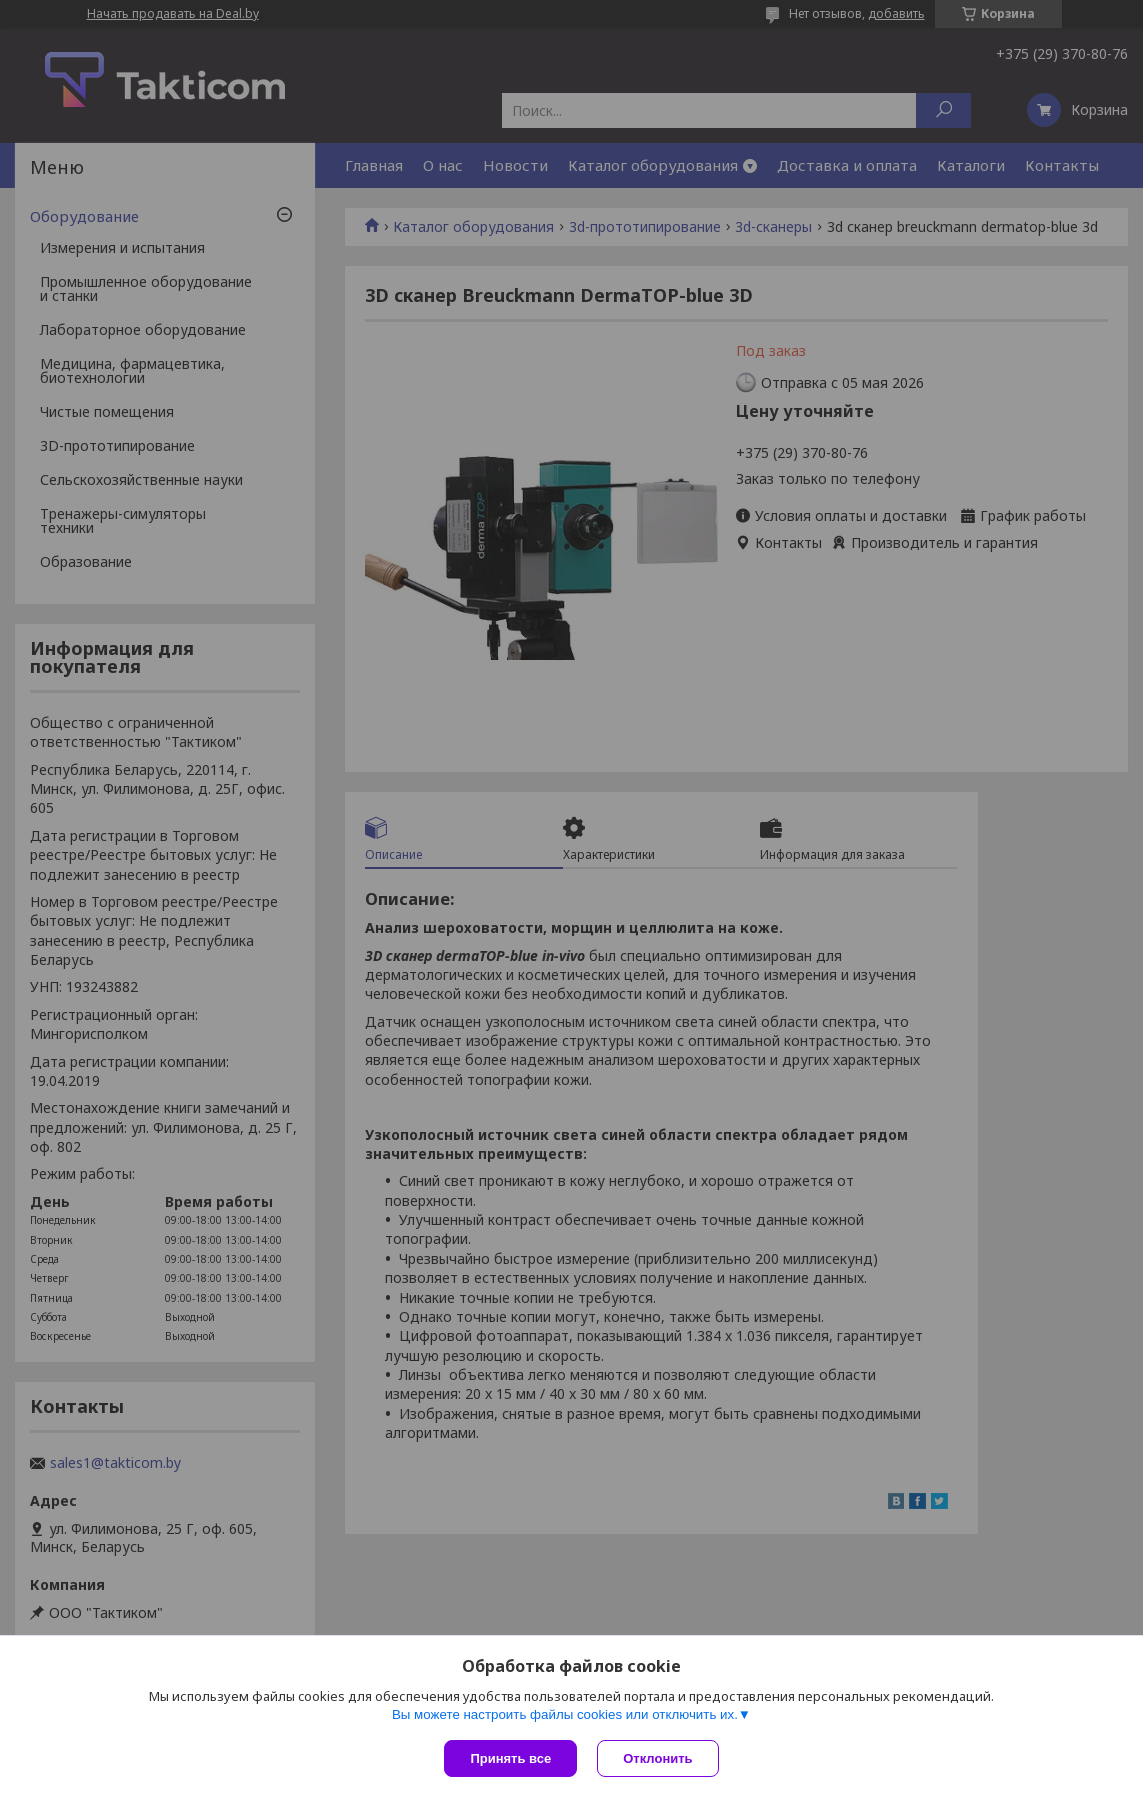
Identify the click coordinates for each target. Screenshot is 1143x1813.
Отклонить (657, 1758)
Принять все (510, 1758)
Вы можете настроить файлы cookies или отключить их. (565, 1714)
